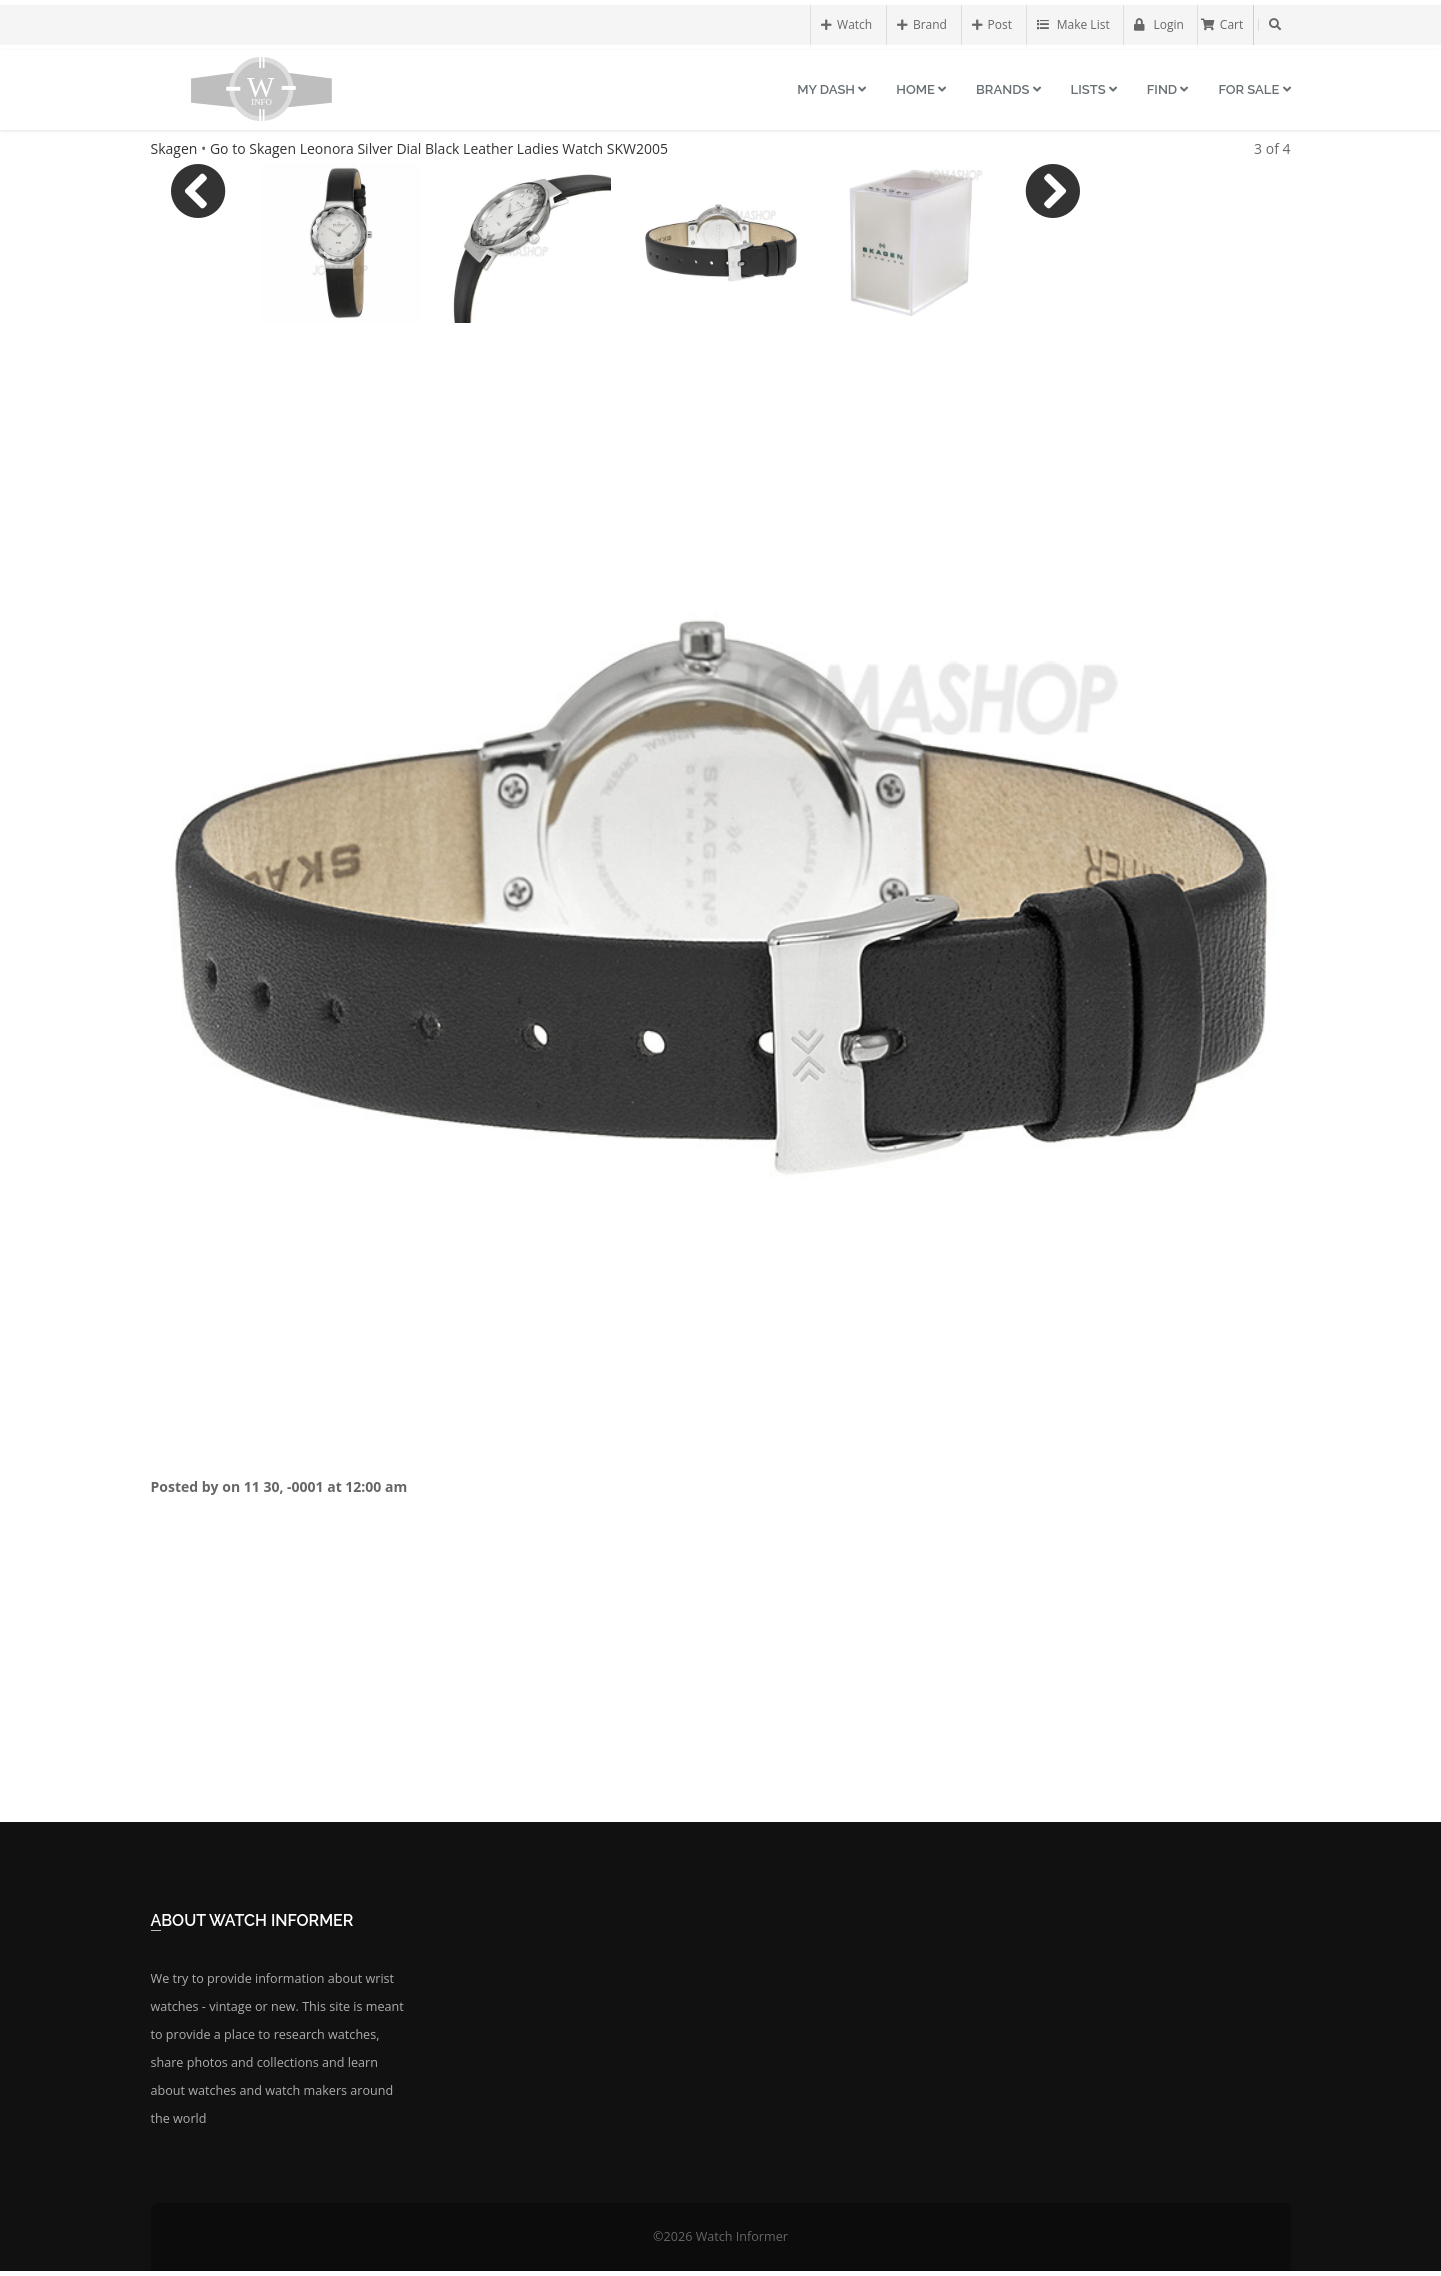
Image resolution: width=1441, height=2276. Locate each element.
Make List (1073, 24)
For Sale (1254, 89)
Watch (846, 24)
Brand (922, 24)
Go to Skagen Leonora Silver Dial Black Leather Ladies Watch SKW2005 (439, 148)
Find (1168, 89)
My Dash (831, 89)
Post (992, 24)
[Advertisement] (721, 1677)
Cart (1222, 24)
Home (921, 89)
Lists (1094, 89)
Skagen (174, 148)
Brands (1008, 89)
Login (1159, 24)
